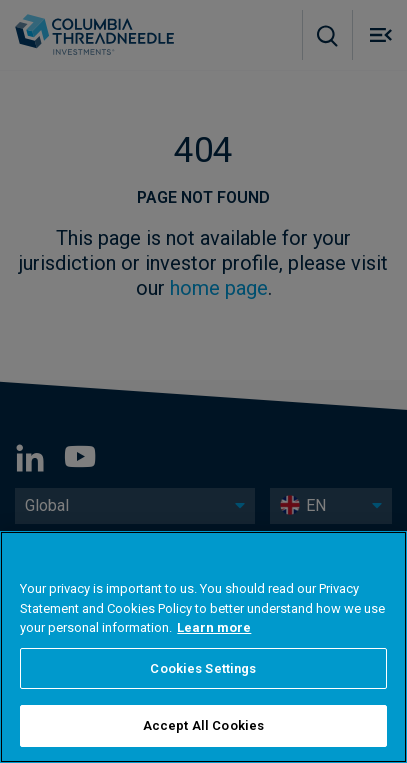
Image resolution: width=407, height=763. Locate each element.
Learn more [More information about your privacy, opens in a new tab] (214, 627)
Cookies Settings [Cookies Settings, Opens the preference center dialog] (203, 668)
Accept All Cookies (203, 725)
